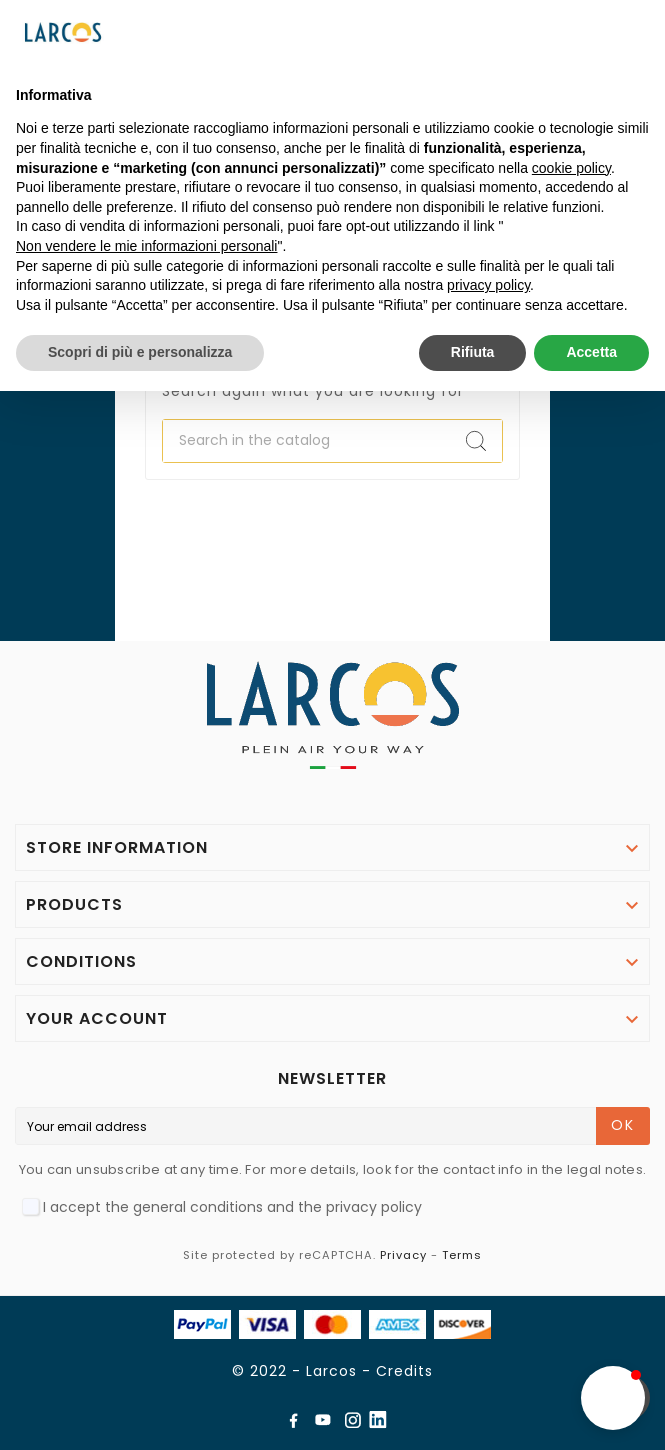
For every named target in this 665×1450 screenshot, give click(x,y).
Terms (462, 1255)
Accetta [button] (591, 352)
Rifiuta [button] (473, 352)
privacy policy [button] (488, 285)
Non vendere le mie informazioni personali (146, 246)
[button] (613, 1398)
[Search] (306, 441)
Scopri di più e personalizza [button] (140, 352)
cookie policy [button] (571, 168)
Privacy (403, 1255)
